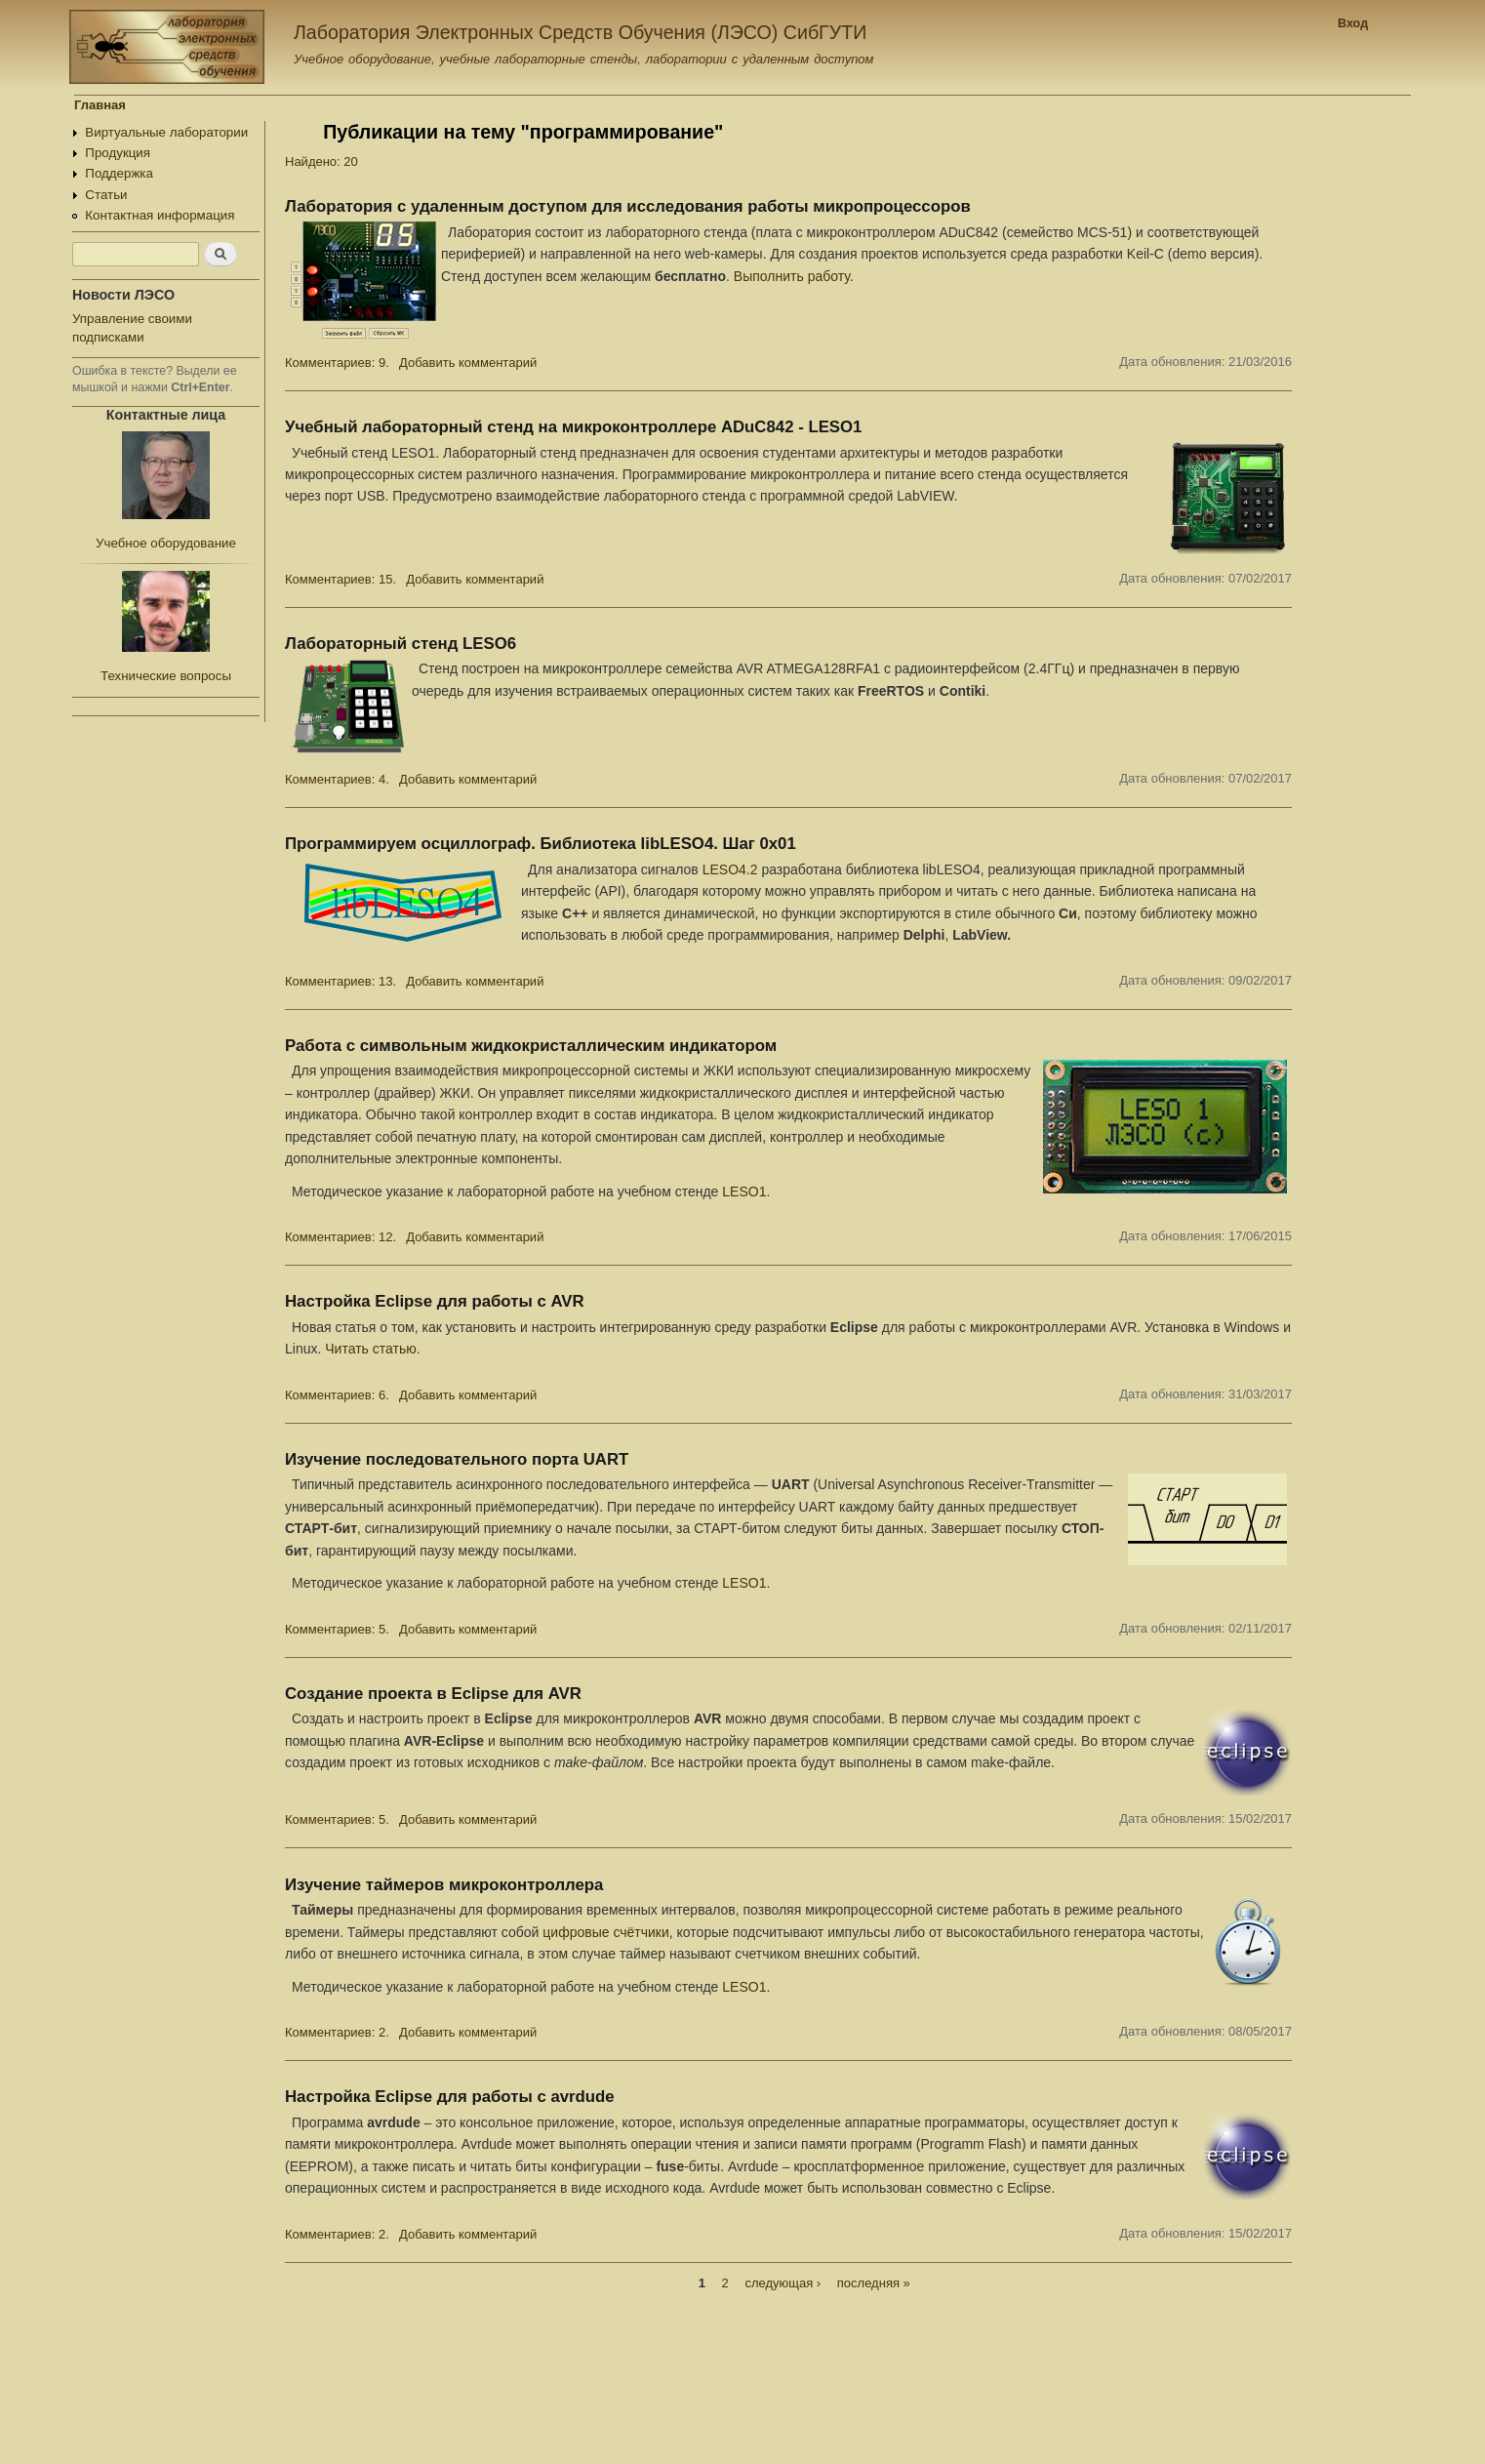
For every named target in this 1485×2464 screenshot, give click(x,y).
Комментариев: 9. (337, 362)
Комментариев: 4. (337, 779)
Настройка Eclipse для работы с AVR (434, 1301)
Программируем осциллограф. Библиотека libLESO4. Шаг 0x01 (540, 843)
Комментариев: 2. (337, 2032)
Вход (1353, 23)
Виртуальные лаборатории (166, 132)
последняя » (873, 2283)
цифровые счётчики (605, 1932)
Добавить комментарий (468, 362)
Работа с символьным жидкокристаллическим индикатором (531, 1045)
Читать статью (370, 1348)
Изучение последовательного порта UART (456, 1459)
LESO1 (744, 1191)
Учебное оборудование (166, 543)
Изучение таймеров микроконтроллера (444, 1885)
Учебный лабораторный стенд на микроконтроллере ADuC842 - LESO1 (573, 427)
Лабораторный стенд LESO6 (400, 643)
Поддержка (119, 173)
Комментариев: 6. (337, 1395)
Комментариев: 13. (340, 981)
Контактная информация (159, 215)
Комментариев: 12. (340, 1237)
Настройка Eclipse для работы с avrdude (450, 2096)
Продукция (117, 152)
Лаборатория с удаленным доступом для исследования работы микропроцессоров (628, 206)
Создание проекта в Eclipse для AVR (433, 1693)
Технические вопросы (165, 675)
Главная (100, 105)
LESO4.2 (730, 869)
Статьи (106, 194)
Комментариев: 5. (337, 1629)
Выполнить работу (792, 276)
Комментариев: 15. (340, 579)
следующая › (782, 2283)
